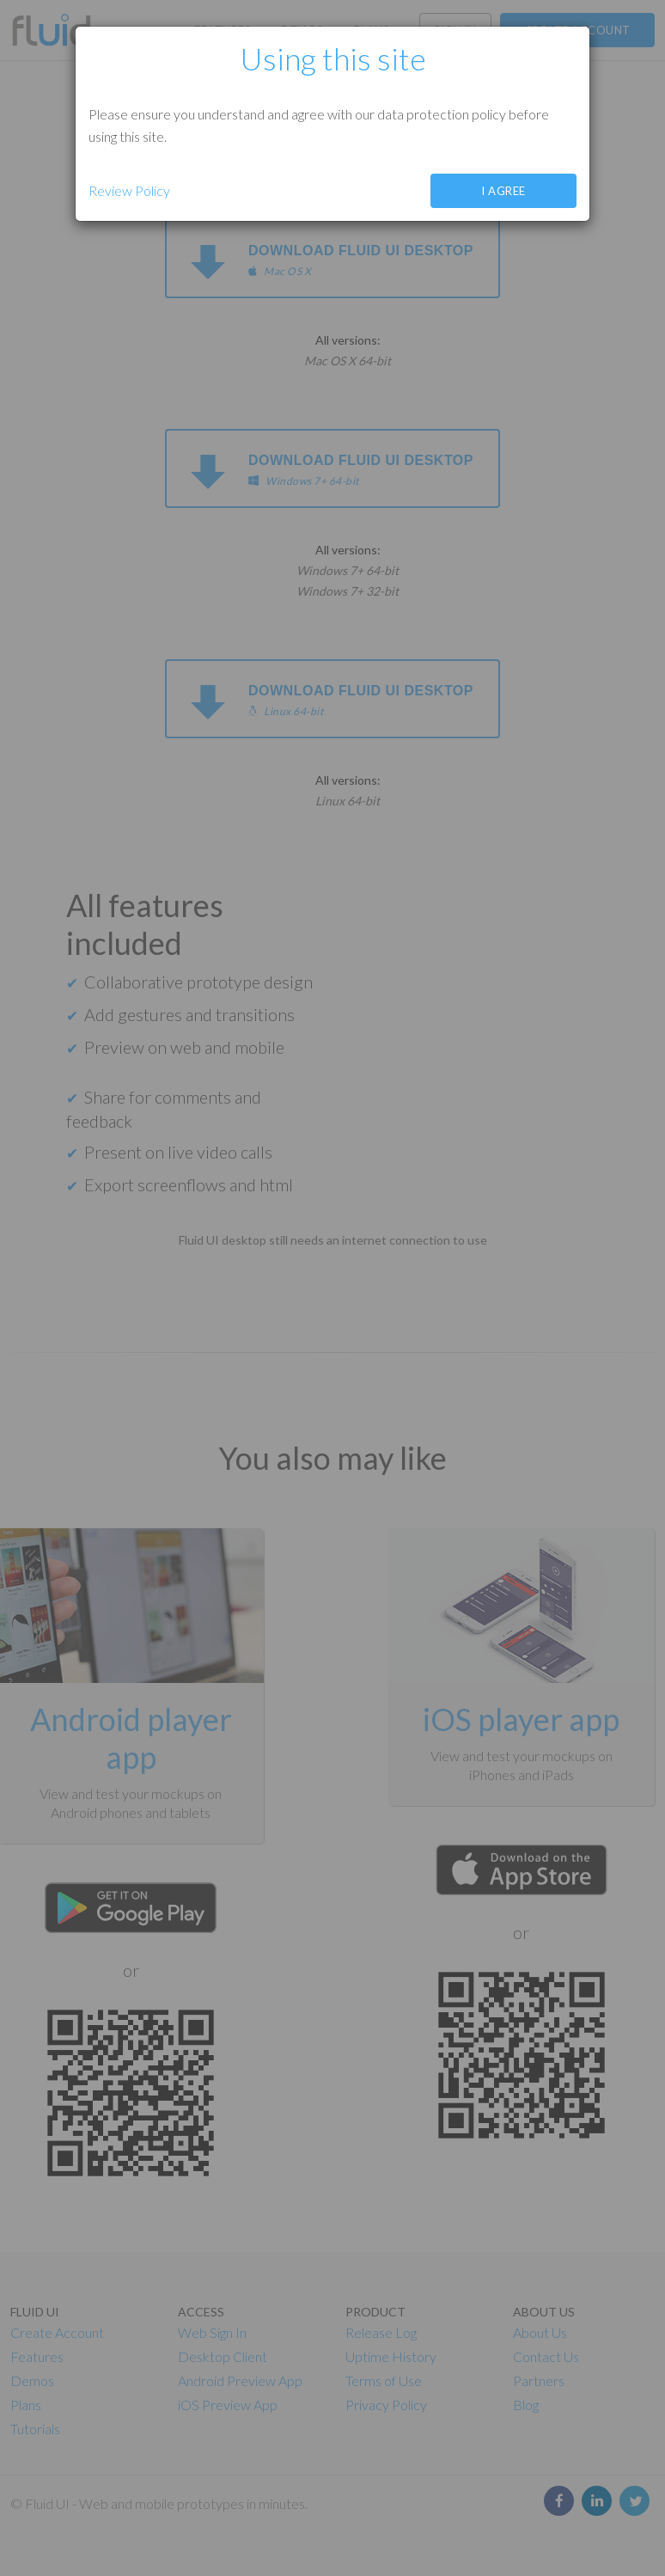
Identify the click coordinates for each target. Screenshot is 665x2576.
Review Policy (129, 190)
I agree (503, 191)
